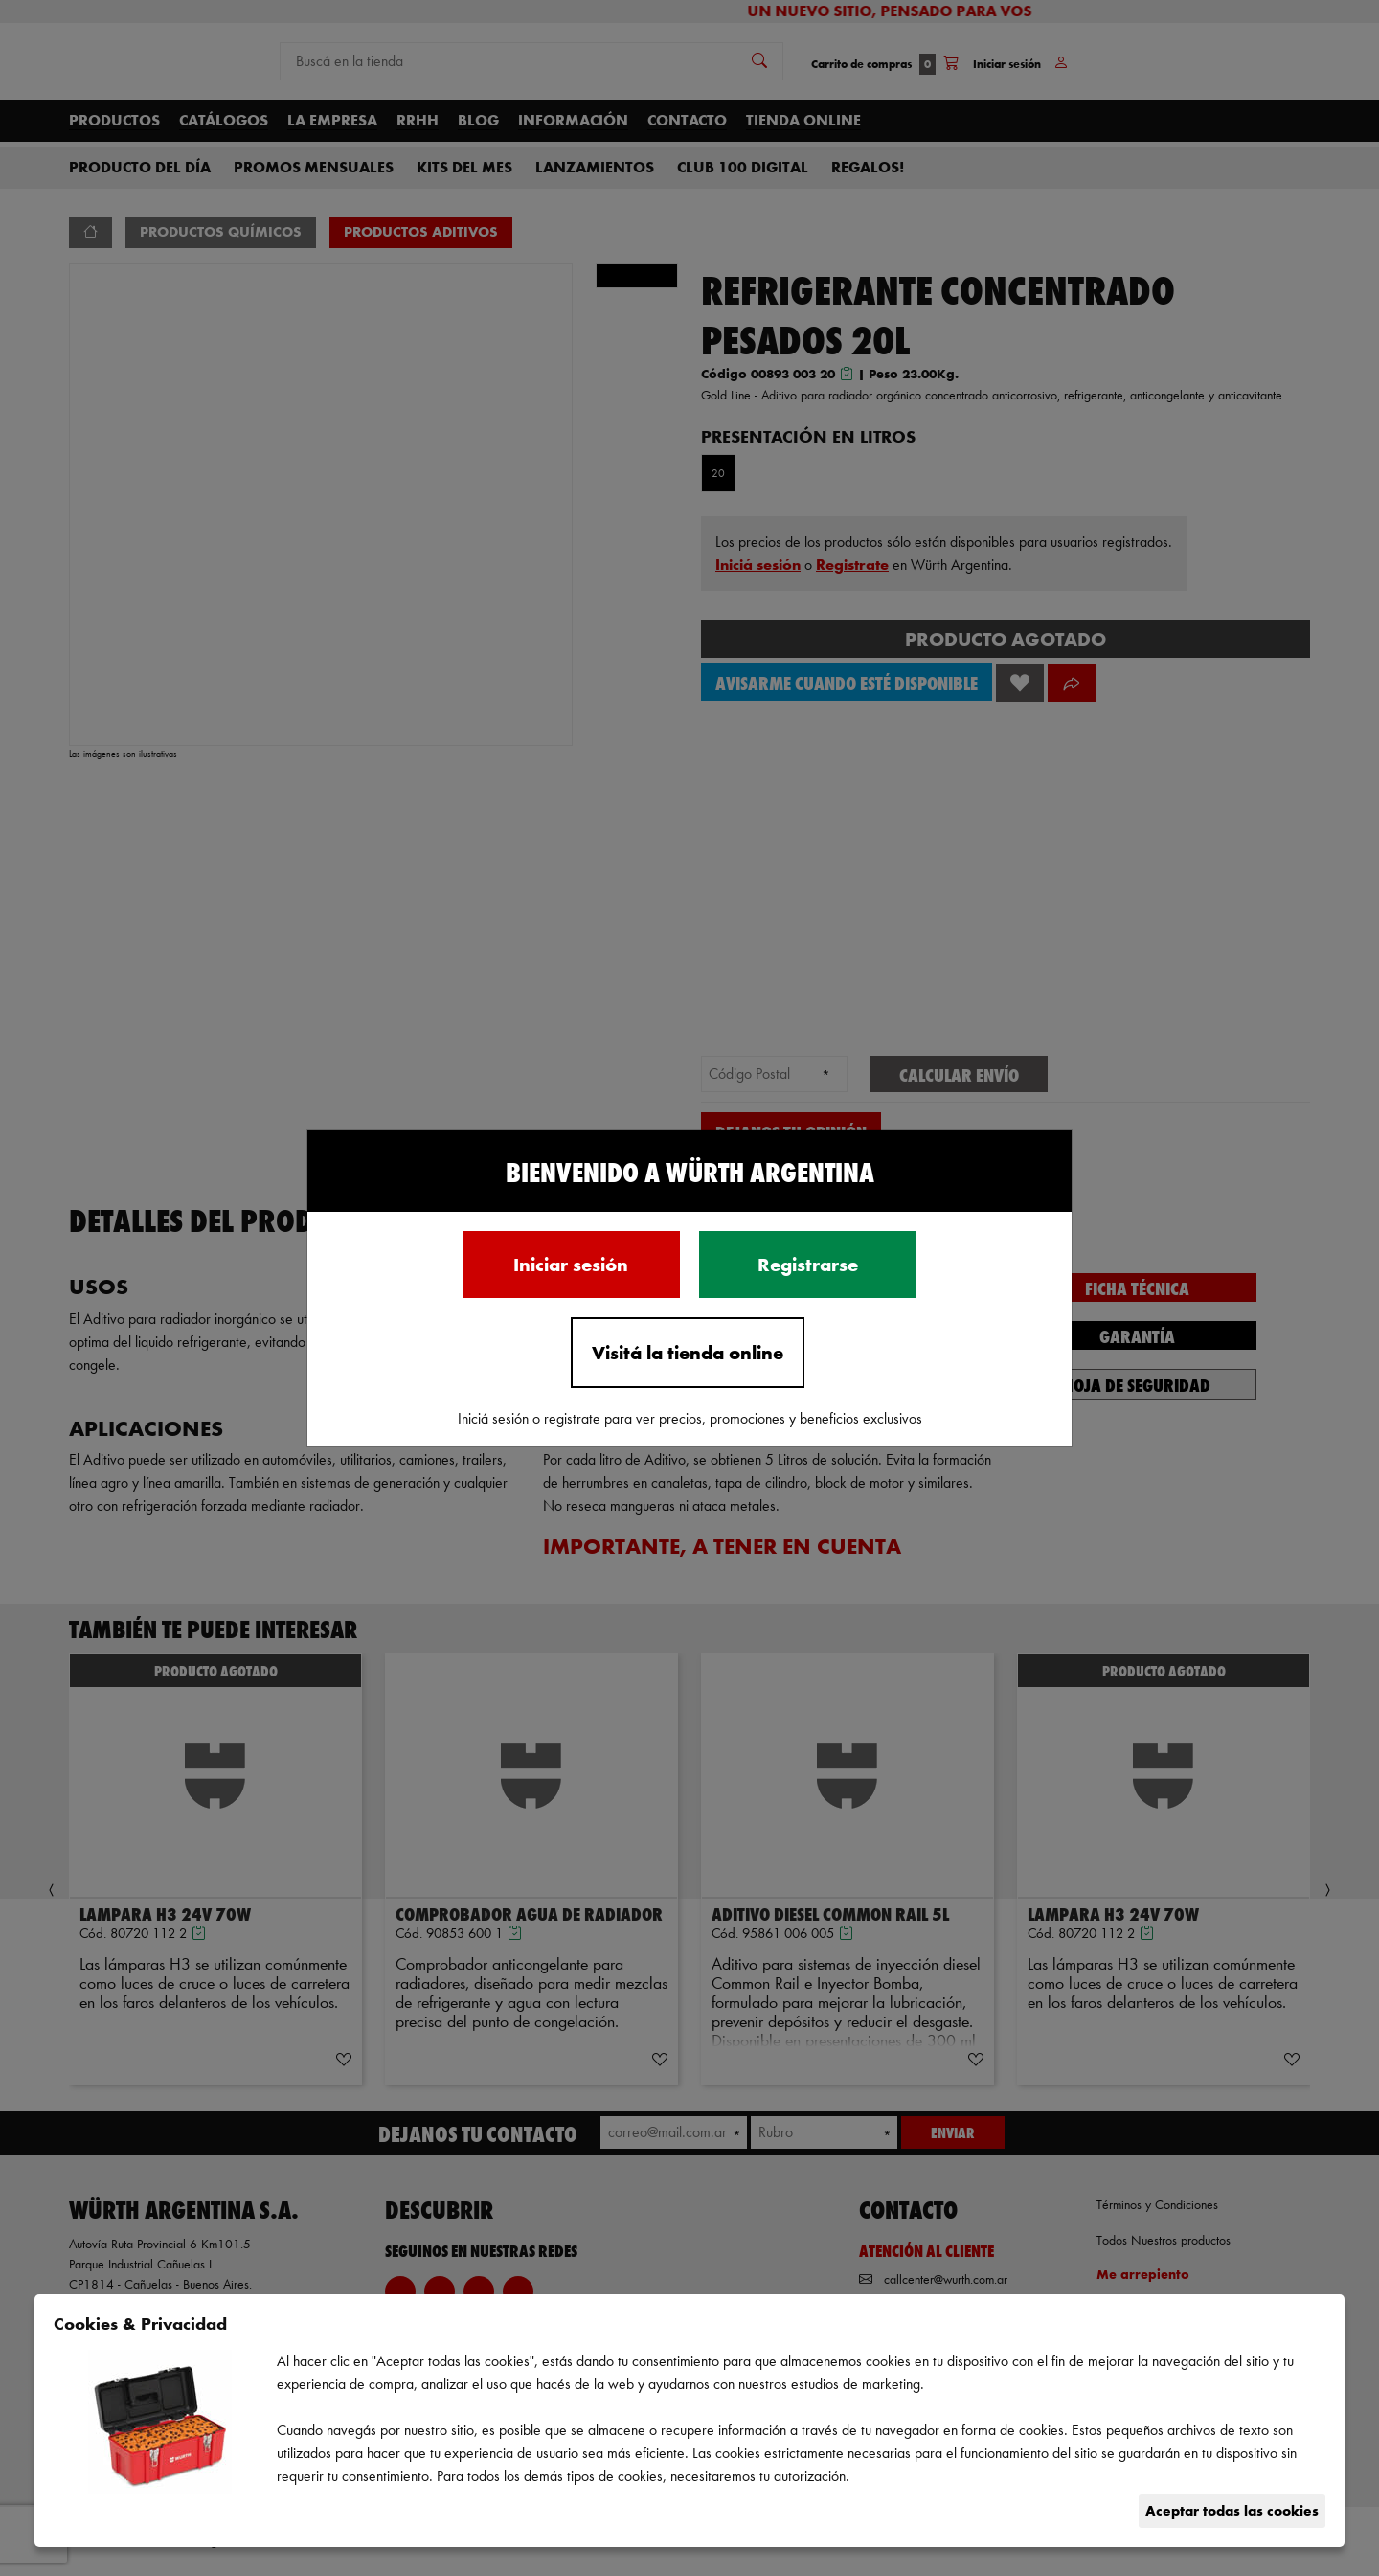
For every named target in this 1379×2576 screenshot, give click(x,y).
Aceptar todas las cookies (1232, 2510)
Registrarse (807, 1264)
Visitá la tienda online (687, 1352)
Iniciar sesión (570, 1264)
